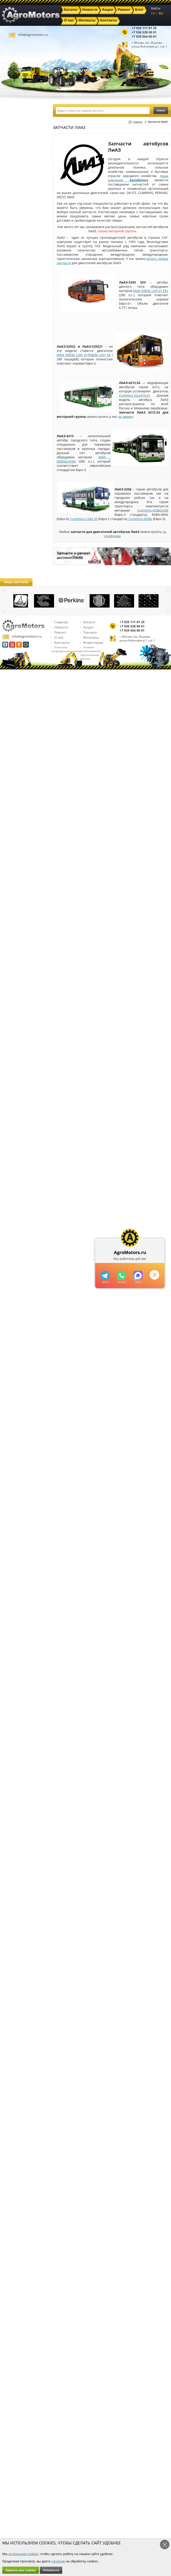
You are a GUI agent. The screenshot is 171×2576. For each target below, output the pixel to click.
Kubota (12, 470)
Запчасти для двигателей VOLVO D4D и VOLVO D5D (24, 2037)
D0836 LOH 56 (100, 355)
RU (161, 13)
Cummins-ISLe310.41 (134, 395)
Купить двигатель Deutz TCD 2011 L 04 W (22, 2237)
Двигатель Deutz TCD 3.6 (25, 2281)
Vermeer (13, 874)
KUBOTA (13, 270)
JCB (9, 232)
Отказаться (51, 2570)
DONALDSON (16, 346)
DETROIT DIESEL (18, 255)
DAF (9, 515)
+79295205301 (121, 1275)
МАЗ (10, 278)
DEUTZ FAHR (16, 240)
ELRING (12, 331)
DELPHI (12, 194)
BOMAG (12, 784)
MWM (11, 545)
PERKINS (13, 210)
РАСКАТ (12, 777)
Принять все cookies (20, 2570)
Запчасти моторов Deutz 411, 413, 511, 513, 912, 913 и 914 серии (23, 2160)
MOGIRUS (14, 376)
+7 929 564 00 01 (144, 36)
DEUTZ (11, 187)
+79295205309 (105, 1275)
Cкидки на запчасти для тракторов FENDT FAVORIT (23, 2372)
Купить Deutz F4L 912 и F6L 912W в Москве (24, 1425)
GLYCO (12, 369)
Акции (87, 2534)
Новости (59, 2534)
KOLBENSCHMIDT (20, 300)
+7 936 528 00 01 (144, 32)
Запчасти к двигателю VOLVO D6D (25, 1981)
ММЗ (10, 462)
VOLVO (12, 202)
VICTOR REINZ (17, 293)
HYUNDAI (13, 792)
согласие (58, 2561)
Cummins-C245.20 (83, 519)
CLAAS (11, 217)
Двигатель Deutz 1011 (23, 2323)
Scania (11, 561)
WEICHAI (13, 406)
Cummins (14, 485)
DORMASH (14, 769)
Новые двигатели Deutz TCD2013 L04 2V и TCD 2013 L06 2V (23, 1664)
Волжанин (14, 820)
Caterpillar (14, 447)
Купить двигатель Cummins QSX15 (20, 1280)
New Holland (16, 615)
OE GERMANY (17, 391)
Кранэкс (13, 881)
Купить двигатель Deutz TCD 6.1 (20, 1379)
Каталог (88, 2529)
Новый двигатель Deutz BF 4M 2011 (20, 1861)
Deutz (11, 427)
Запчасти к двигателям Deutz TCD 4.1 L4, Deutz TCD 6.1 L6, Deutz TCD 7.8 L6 (24, 1911)
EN (153, 13)
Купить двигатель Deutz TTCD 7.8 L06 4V (21, 1330)
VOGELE (12, 754)
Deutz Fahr (15, 585)
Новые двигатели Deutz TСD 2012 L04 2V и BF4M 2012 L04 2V (24, 1813)
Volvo (10, 715)
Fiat (9, 523)
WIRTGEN (14, 761)
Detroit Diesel (17, 492)
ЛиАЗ (11, 842)
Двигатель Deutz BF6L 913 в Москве (23, 1516)
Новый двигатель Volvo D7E (20, 1562)
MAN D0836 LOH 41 (72, 355)
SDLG (10, 225)
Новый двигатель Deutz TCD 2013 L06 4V (22, 1712)
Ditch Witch (15, 889)
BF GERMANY (16, 338)
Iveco (10, 500)
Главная (137, 121)
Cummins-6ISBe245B (152, 510)
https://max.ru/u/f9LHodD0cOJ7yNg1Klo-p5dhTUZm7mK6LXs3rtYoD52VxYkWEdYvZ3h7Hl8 (138, 1275)
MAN (10, 530)
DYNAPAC (14, 739)
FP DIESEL (14, 353)
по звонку (125, 416)
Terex (11, 904)
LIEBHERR (14, 263)
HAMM (12, 746)
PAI (9, 399)
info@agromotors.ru (33, 35)
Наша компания (138, 178)
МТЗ (10, 285)
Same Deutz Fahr (19, 622)
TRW (10, 316)
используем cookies (23, 2554)
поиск (161, 110)
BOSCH (12, 323)
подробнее (34, 1307)
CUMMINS (14, 247)
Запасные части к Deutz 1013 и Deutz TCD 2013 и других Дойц (24, 2099)
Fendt (11, 592)
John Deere (15, 645)
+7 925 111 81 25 (144, 28)
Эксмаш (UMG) (17, 866)
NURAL (12, 384)
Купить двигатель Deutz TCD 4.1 (20, 1471)
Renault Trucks (18, 553)
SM (9, 308)
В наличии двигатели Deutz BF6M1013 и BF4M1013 (24, 1610)
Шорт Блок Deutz (19, 1755)
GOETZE (12, 361)
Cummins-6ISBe (140, 519)
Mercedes (14, 538)
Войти (155, 8)
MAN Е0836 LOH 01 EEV (150, 291)
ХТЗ (9, 638)
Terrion (12, 630)
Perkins (12, 508)
